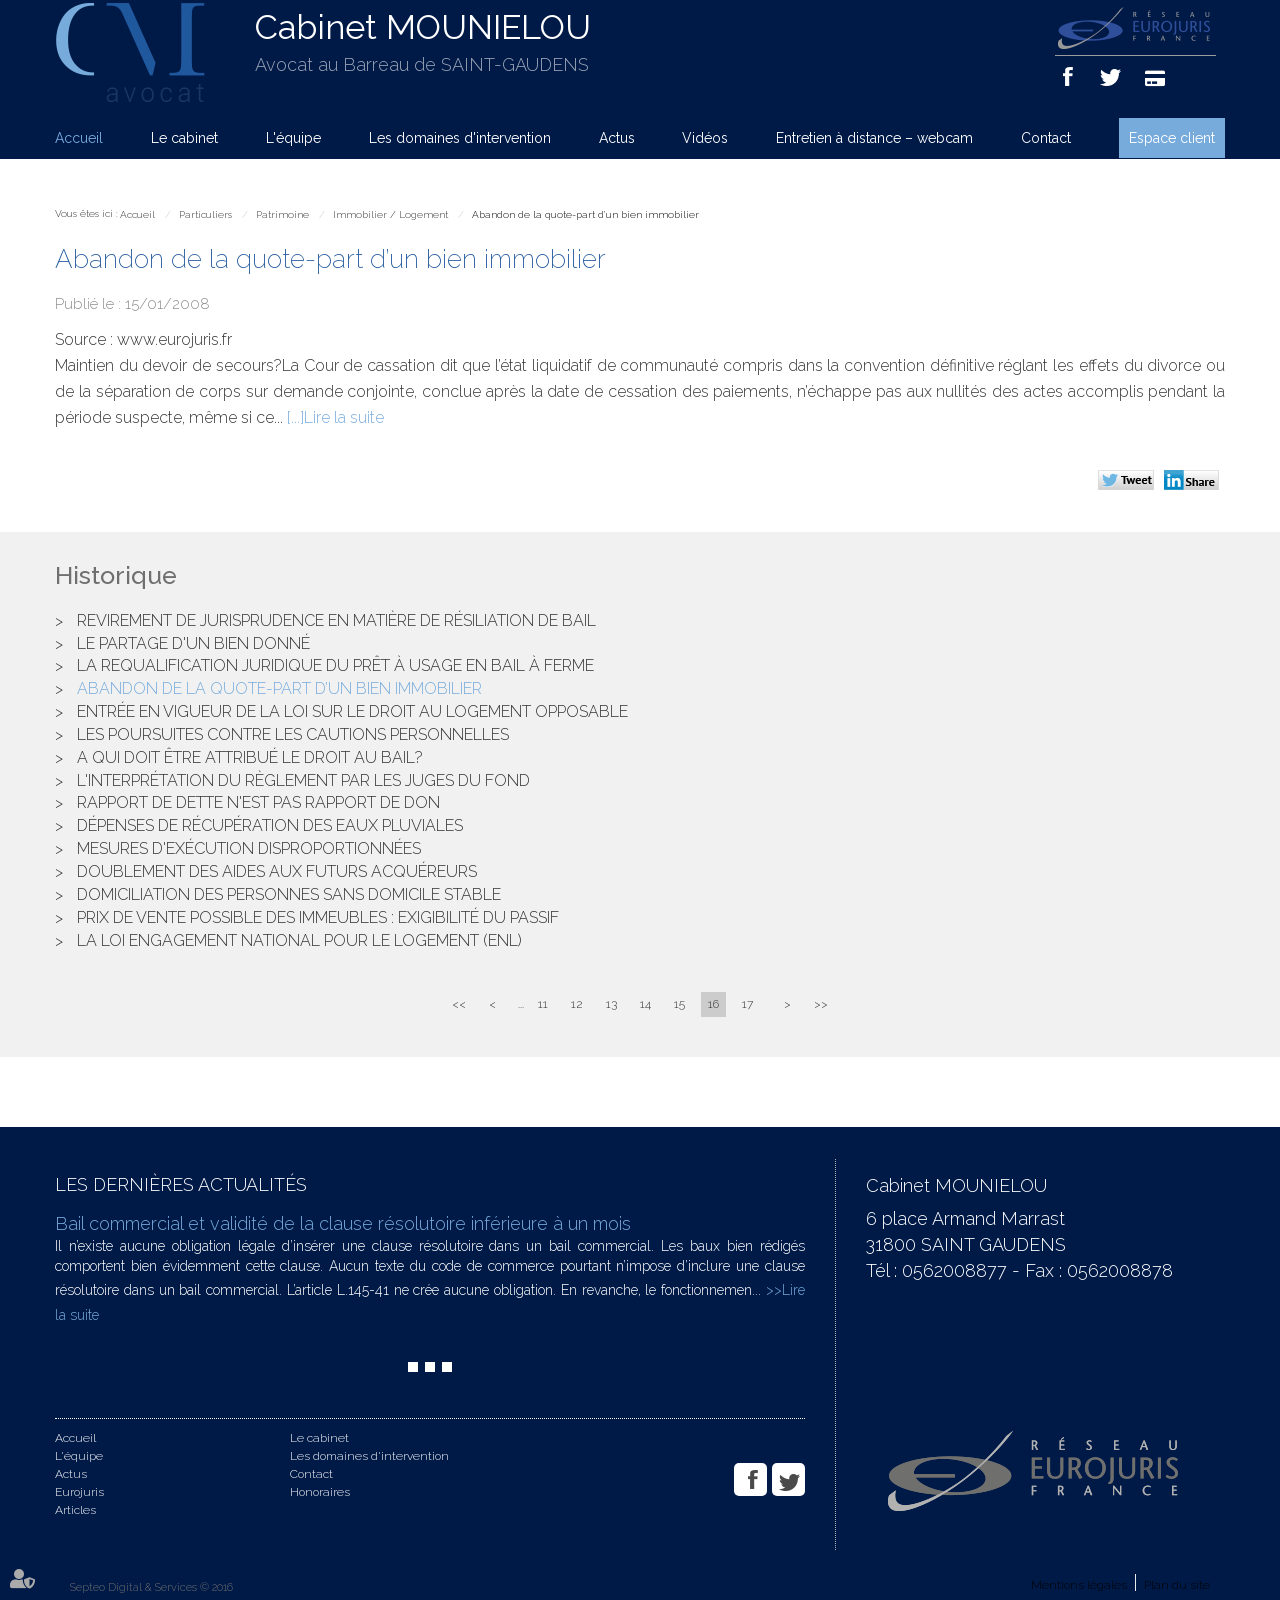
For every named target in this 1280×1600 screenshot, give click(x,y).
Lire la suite (344, 417)
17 (747, 1004)
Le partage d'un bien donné (193, 643)
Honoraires (320, 1492)
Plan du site (1177, 1585)
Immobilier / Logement (390, 214)
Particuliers (205, 214)
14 (645, 1004)
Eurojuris (79, 1492)
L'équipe (293, 138)
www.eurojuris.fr (174, 339)
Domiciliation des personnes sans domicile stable (289, 894)
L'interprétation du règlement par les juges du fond (303, 780)
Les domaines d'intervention (460, 138)
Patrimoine (282, 214)
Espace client (1172, 138)
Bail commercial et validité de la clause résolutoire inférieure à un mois (343, 1223)
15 (679, 1004)
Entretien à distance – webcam (874, 138)
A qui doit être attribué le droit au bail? (250, 757)
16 (713, 1004)
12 (577, 1004)
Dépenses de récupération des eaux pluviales (270, 825)
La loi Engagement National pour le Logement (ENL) (299, 940)
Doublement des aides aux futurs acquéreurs (277, 871)
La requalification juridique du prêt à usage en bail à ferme (335, 665)
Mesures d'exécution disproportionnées (249, 848)
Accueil (79, 138)
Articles (75, 1510)
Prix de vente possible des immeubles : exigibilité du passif (318, 917)
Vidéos (705, 138)
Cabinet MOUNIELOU (423, 27)
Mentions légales (1079, 1585)
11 (543, 1004)
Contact (1046, 138)
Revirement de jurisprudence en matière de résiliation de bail (336, 620)
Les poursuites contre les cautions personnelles (293, 734)
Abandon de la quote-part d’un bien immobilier (585, 214)
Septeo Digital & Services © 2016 (151, 1587)
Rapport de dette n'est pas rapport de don (258, 802)
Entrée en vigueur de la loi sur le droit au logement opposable (352, 711)
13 (611, 1004)
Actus (617, 138)
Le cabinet (184, 138)
